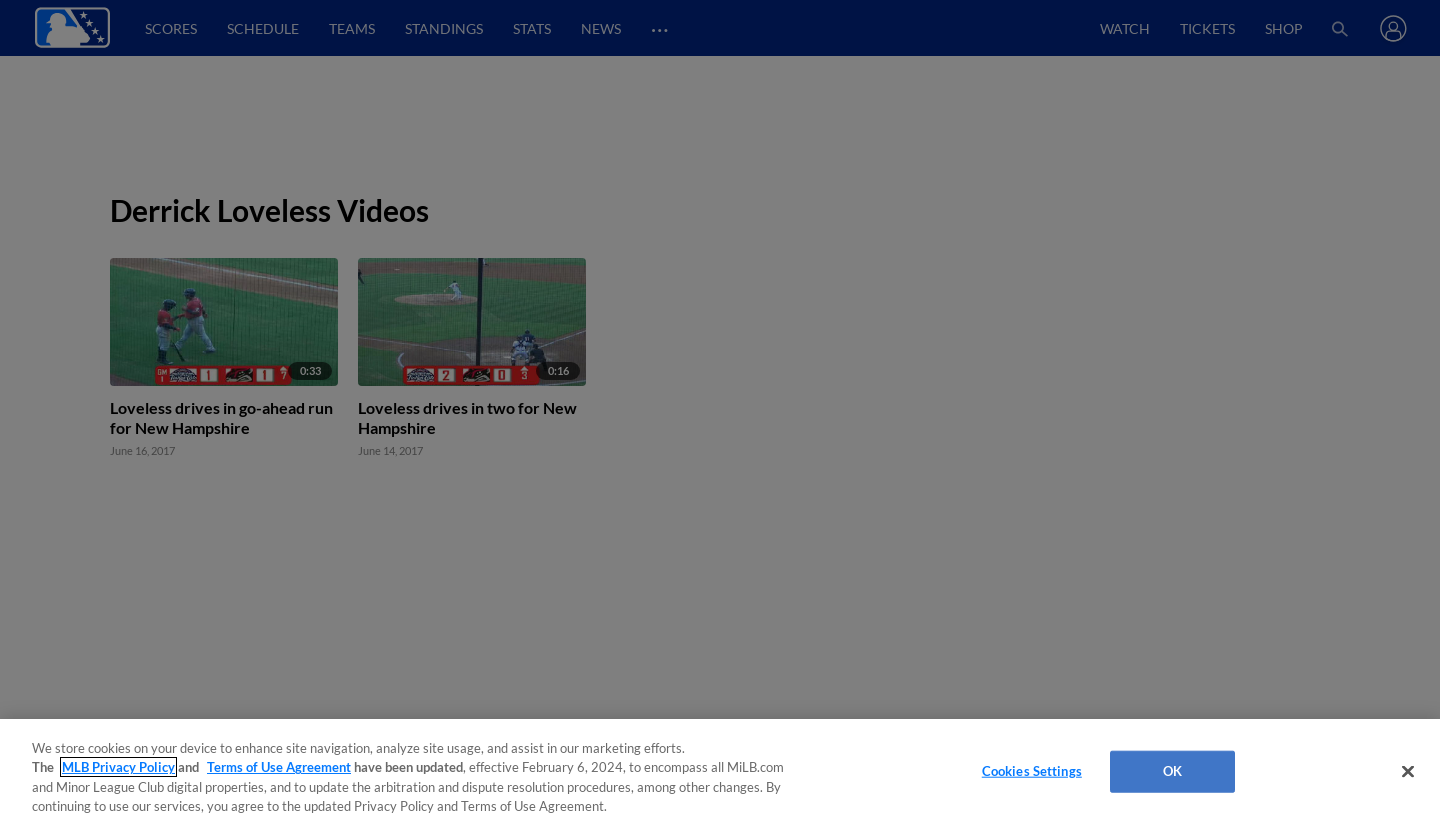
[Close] (1408, 771)
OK (1172, 771)
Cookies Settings (1032, 771)
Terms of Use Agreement (279, 767)
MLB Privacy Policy (118, 767)
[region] (720, 773)
